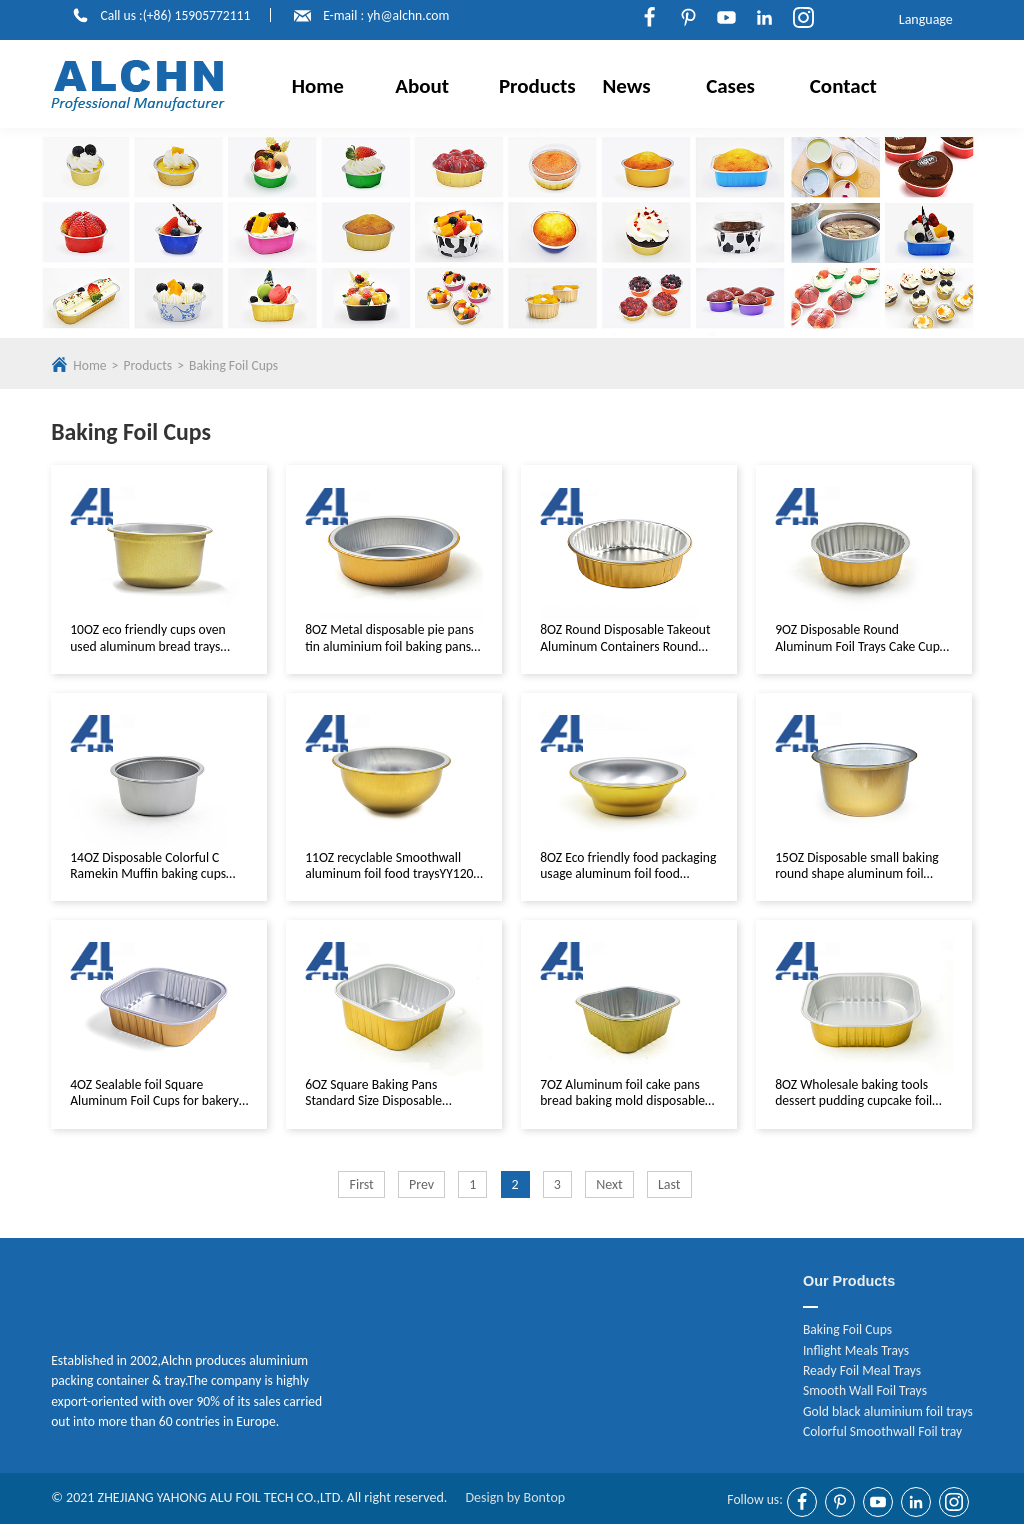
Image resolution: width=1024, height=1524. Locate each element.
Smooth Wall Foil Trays (865, 1390)
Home (318, 86)
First (361, 1184)
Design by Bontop (515, 1497)
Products (537, 86)
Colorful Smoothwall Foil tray (882, 1431)
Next (609, 1184)
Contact (843, 86)
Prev (421, 1184)
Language (922, 20)
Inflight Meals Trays (856, 1350)
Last (669, 1184)
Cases (730, 86)
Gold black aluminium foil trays (888, 1411)
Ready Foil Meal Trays (862, 1370)
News (627, 86)
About (422, 86)
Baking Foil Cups (233, 365)
